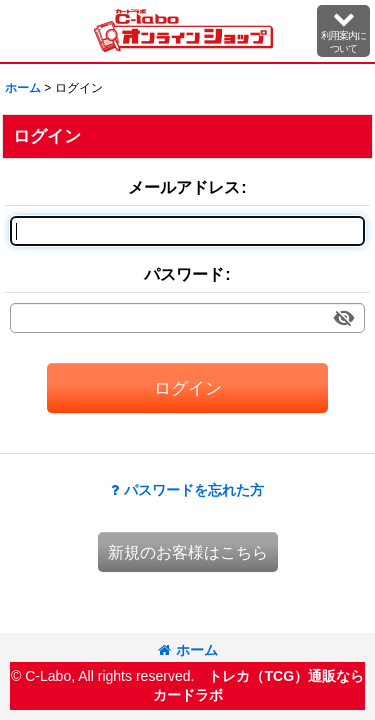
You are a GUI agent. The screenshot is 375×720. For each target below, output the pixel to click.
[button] (343, 31)
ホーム (188, 650)
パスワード (184, 274)
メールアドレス (184, 187)
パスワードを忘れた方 (187, 490)
